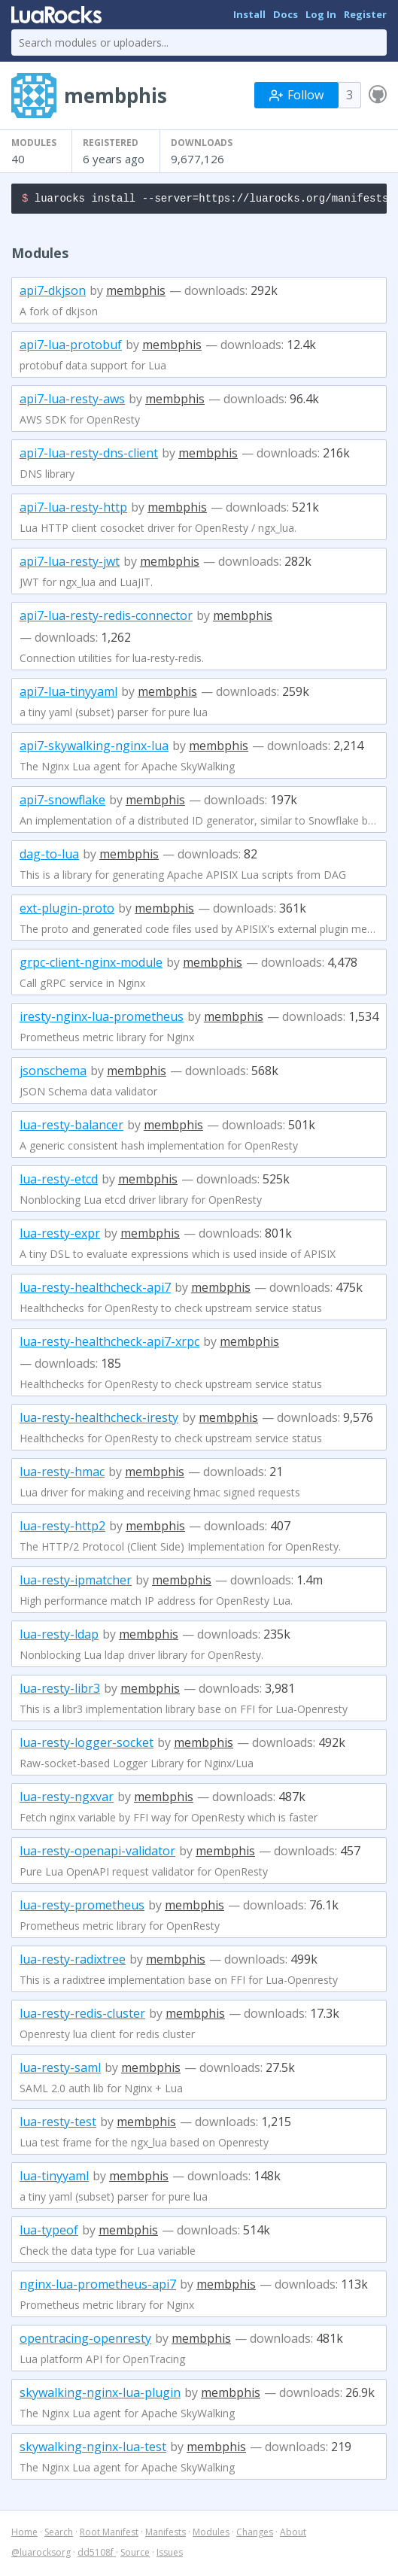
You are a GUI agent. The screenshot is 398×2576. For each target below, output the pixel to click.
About (293, 2534)
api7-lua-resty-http (73, 509)
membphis (136, 292)
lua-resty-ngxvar (67, 1799)
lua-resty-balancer (71, 1127)
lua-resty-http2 (62, 1528)
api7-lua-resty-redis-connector (106, 617)
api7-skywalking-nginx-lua (94, 748)
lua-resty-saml (60, 2069)
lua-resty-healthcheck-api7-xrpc (109, 1343)
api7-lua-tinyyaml (68, 693)
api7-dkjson (53, 292)
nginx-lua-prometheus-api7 (98, 2286)
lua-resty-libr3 (60, 1690)
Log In (320, 14)
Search (58, 2534)
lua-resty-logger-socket (86, 1744)
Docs (285, 14)
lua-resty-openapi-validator (97, 1853)
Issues (169, 2554)
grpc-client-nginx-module (91, 964)
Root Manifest (109, 2534)
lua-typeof (49, 2232)
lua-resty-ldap (59, 1636)
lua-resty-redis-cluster (82, 2015)
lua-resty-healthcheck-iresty (99, 1419)
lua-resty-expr (60, 1235)
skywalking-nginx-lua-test (93, 2449)
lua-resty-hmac (62, 1474)
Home (24, 2534)
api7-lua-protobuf (71, 347)
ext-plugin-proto (67, 910)
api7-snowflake (62, 802)
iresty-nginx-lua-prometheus (102, 1018)
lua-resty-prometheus (82, 1907)
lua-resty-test (58, 2124)
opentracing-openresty (85, 2340)
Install (249, 14)
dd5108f (96, 2554)
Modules (211, 2534)
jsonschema (53, 1073)
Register (365, 14)
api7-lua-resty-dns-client (89, 455)
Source (135, 2554)
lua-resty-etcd (59, 1181)
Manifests (165, 2534)
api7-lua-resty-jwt (70, 563)
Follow (296, 95)
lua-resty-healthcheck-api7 (95, 1289)
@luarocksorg (41, 2554)
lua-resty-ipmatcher (76, 1582)
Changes (254, 2534)
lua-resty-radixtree (73, 1961)
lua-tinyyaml (54, 2178)
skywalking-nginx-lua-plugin (100, 2394)
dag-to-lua (49, 856)
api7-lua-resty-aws (72, 401)
